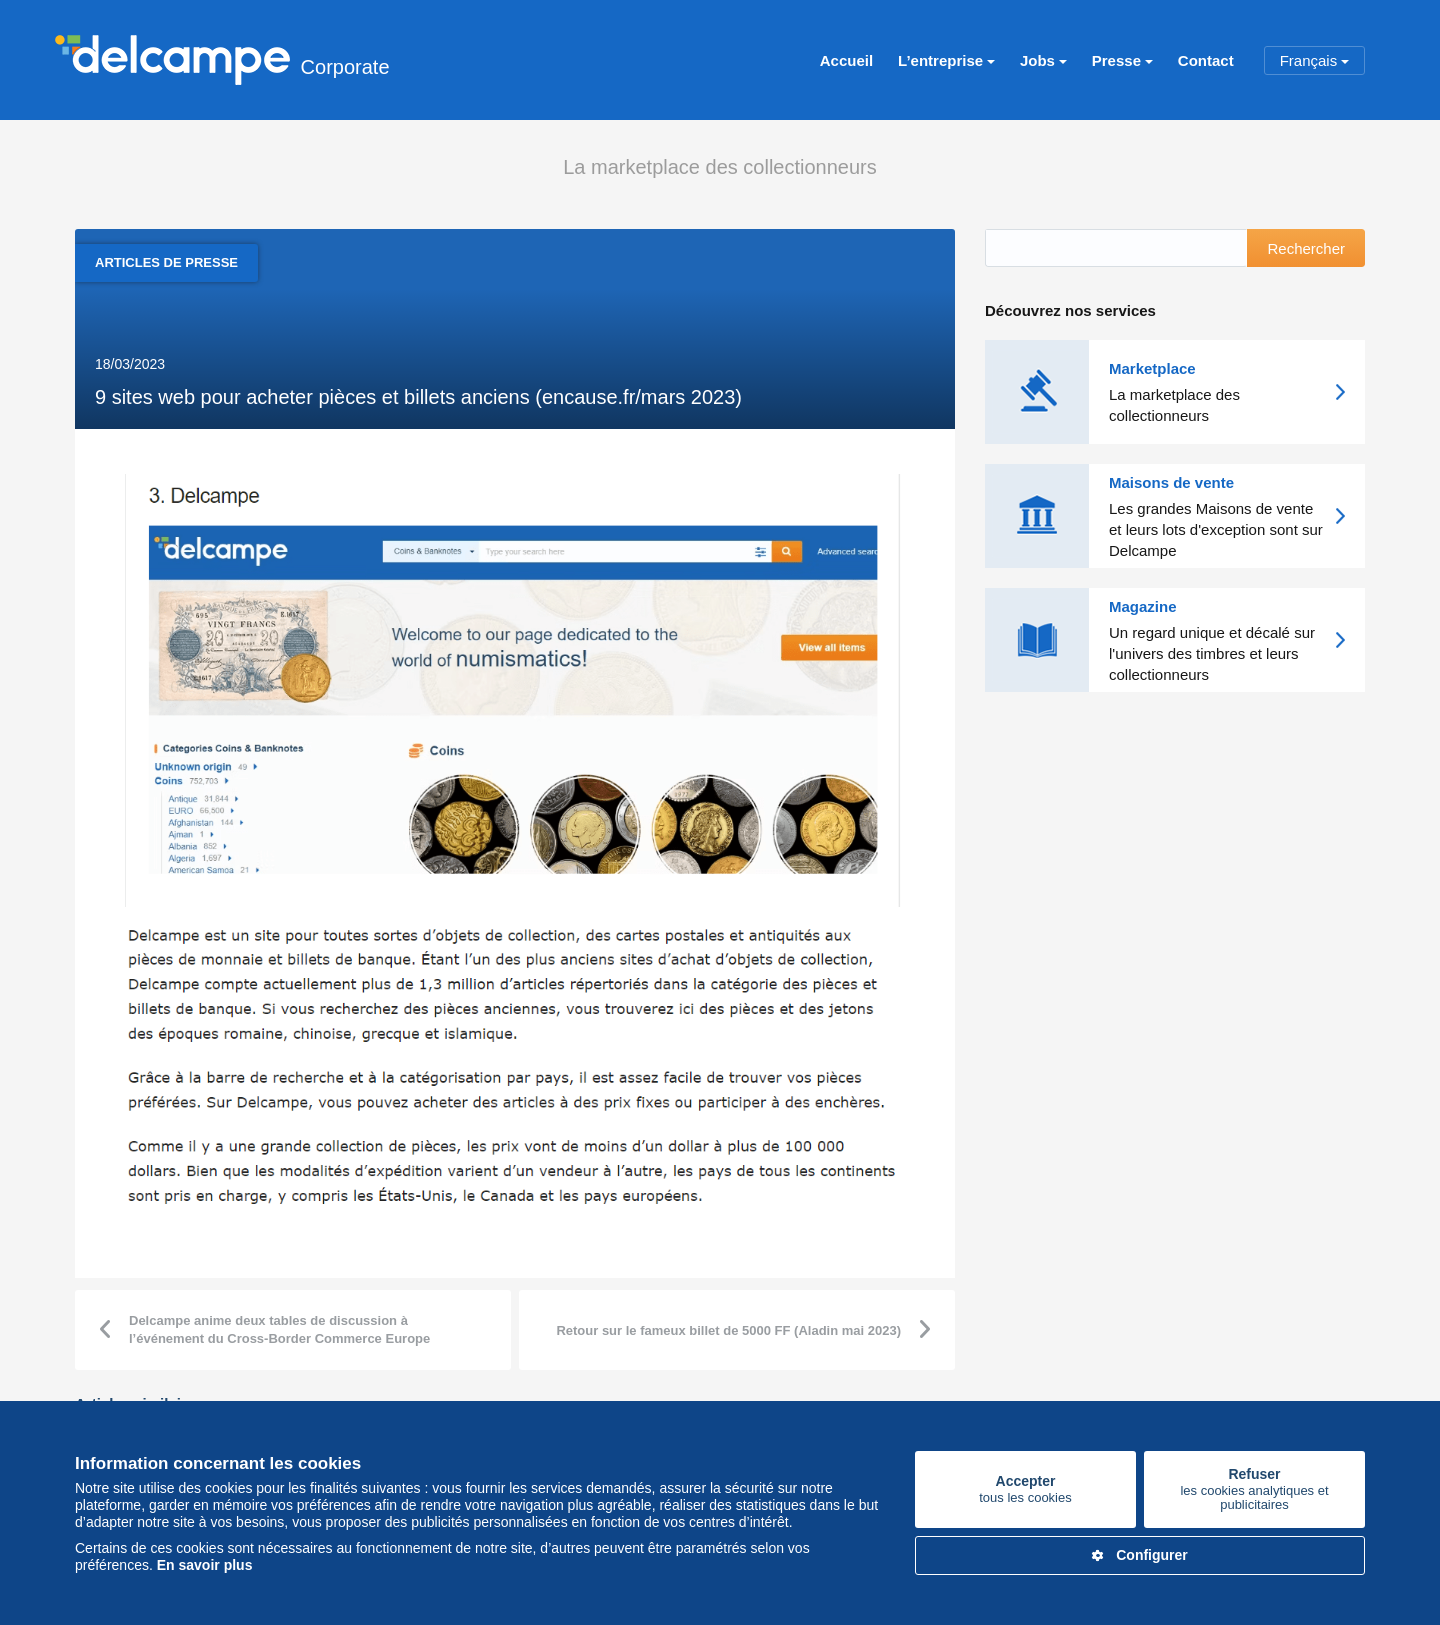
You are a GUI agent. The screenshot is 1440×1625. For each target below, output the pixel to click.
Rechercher (1306, 248)
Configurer (1140, 1555)
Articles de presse (166, 262)
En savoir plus (205, 1565)
